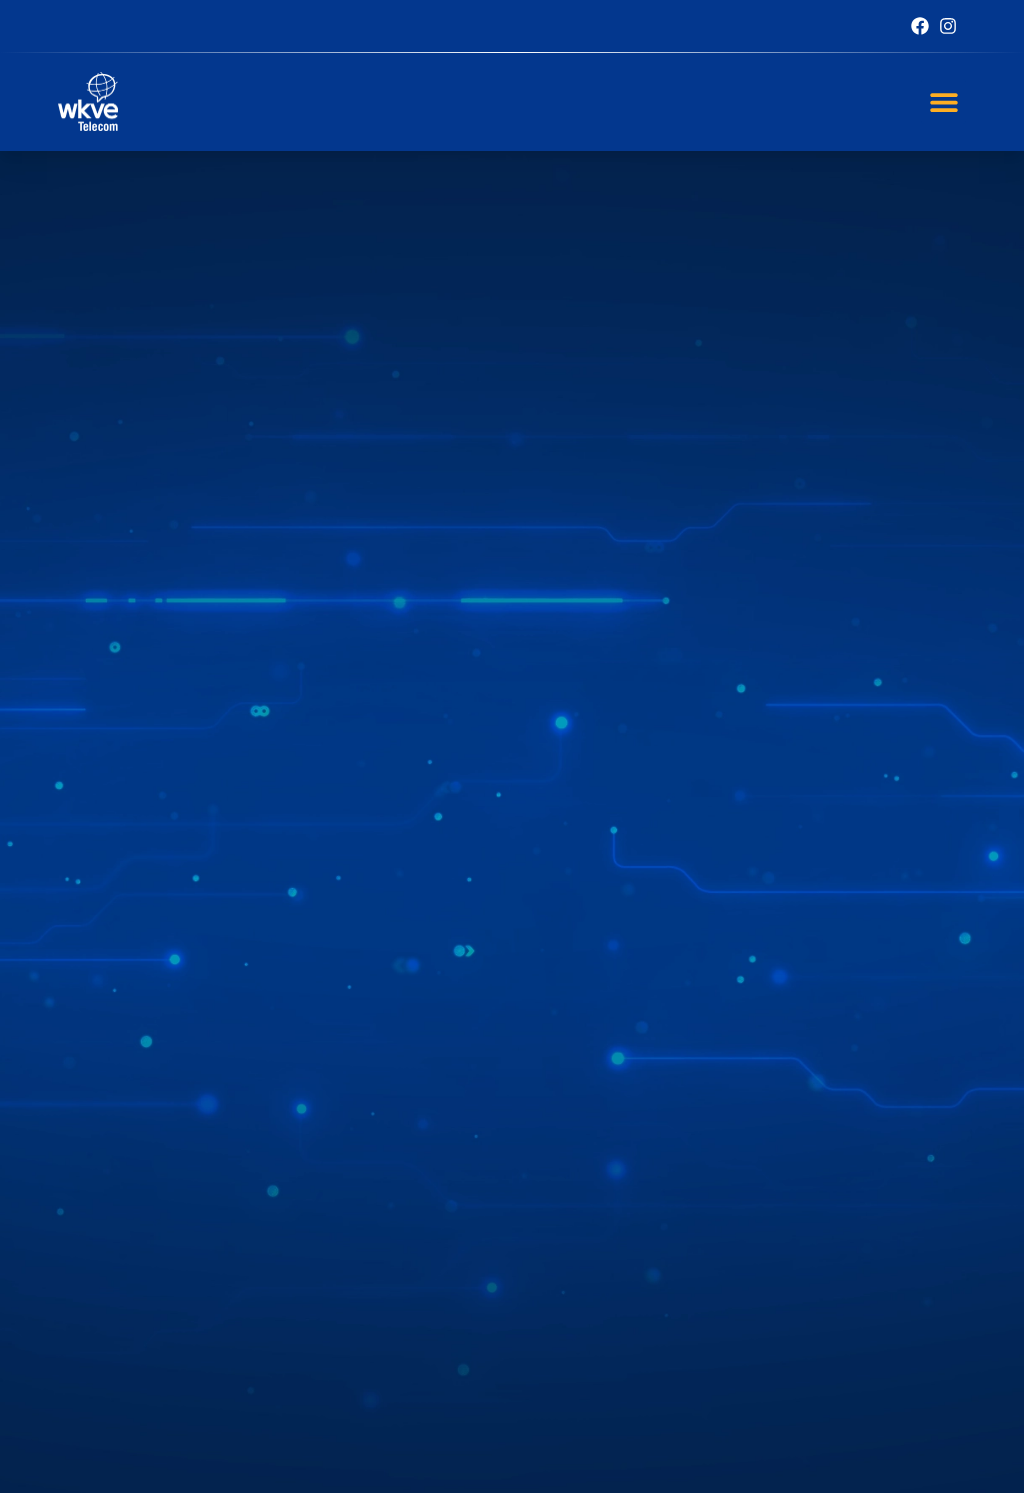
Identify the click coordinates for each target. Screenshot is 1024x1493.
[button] (943, 101)
